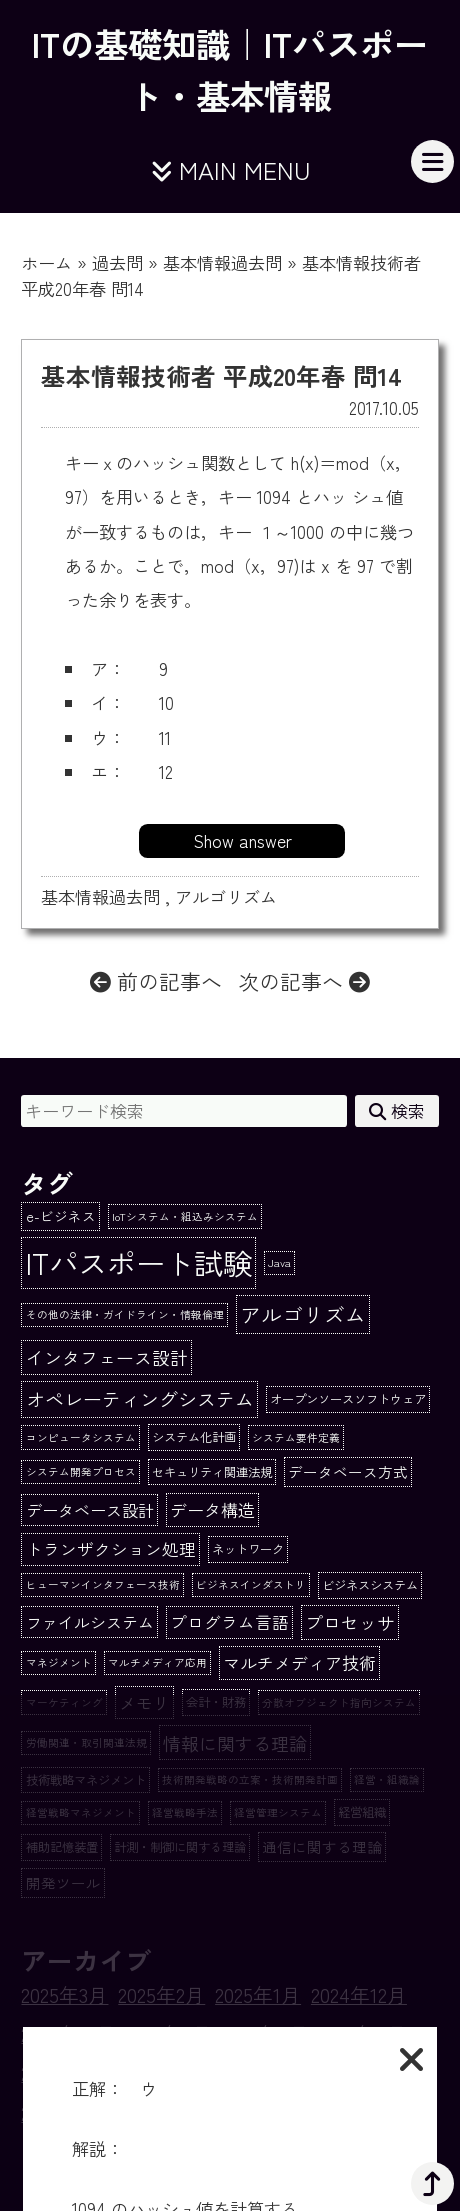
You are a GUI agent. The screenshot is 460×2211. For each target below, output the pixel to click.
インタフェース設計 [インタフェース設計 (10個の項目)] (107, 1357)
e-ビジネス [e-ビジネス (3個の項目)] (61, 1216)
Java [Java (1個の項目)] (279, 1262)
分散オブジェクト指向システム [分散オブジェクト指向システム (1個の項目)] (339, 1702)
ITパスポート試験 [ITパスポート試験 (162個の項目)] (139, 1262)
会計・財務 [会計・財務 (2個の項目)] (216, 1702)
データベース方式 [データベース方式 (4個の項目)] (348, 1471)
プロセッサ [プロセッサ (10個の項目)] (350, 1622)
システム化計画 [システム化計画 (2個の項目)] (194, 1437)
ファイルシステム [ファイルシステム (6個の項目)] (90, 1622)
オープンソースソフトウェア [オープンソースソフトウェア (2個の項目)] (348, 1399)
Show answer (242, 840)
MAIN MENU (230, 169)
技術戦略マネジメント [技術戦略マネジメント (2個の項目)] (86, 1780)
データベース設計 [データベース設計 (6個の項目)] (90, 1510)
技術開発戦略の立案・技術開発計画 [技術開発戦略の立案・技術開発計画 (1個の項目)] (250, 1779)
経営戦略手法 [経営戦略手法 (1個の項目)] (185, 1812)
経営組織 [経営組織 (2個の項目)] (362, 1812)
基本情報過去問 (222, 262)
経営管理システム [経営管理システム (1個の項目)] (278, 1812)
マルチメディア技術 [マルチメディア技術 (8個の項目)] (299, 1662)
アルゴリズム (226, 896)
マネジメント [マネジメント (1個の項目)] (59, 1662)
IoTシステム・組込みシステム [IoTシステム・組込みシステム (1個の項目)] (185, 1216)
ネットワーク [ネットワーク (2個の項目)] (248, 1549)
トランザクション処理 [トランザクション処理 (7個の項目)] (111, 1549)
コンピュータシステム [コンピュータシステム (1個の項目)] (81, 1437)
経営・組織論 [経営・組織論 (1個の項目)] (387, 1779)
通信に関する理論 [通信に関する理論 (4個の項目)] (322, 1846)
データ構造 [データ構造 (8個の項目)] (212, 1509)
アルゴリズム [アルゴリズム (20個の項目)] (303, 1314)
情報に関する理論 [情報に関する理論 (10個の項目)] (235, 1743)
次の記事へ (304, 981)
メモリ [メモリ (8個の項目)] (144, 1702)
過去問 (117, 262)
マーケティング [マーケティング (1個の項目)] (64, 1702)
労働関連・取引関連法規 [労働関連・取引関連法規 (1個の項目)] (86, 1742)
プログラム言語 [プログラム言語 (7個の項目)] (229, 1622)
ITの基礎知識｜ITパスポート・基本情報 (230, 69)
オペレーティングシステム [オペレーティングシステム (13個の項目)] (140, 1398)
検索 (397, 1110)
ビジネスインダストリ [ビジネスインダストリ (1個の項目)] (251, 1584)
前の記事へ (156, 981)
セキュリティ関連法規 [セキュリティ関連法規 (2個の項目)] (212, 1472)
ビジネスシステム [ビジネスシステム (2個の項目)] (370, 1585)
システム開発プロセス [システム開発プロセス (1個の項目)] (81, 1471)
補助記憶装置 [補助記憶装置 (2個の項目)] (62, 1847)
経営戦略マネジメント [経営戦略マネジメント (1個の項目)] (81, 1812)
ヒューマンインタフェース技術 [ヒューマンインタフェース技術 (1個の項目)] (103, 1584)
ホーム (46, 262)
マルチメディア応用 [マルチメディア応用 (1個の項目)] (157, 1662)
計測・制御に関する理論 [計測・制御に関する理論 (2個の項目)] (180, 1847)
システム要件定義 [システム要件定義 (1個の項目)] (296, 1437)
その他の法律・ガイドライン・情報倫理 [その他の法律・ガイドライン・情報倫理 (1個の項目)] (125, 1314)
